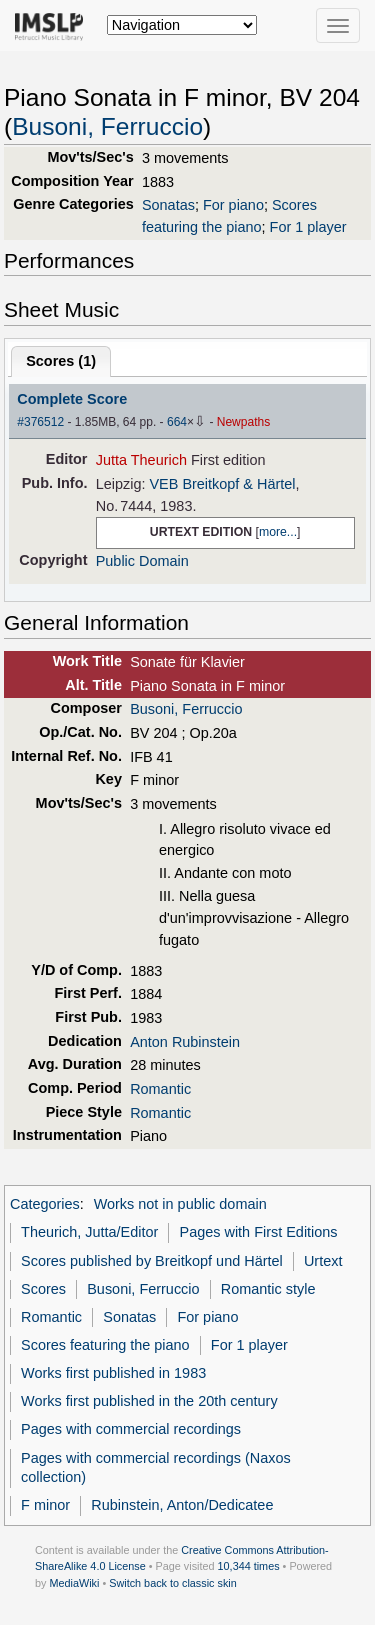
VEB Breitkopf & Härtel (222, 484)
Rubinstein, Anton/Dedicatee (182, 1505)
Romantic (160, 1089)
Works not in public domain (180, 1204)
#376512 (40, 422)
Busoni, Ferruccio (107, 126)
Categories (45, 1204)
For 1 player (308, 227)
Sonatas (168, 205)
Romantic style (268, 1289)
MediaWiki (74, 1583)
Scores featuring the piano (105, 1345)
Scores (43, 1289)
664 (177, 422)
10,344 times (249, 1566)
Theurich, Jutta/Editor (89, 1232)
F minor (45, 1505)
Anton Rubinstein (185, 1042)
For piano (233, 205)
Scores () (61, 361)
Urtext (323, 1261)
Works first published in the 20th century (149, 1401)
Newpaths (243, 422)
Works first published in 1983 (113, 1373)
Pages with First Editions (259, 1232)
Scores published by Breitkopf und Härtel (152, 1261)
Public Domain (142, 561)
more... (278, 532)
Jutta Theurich (141, 460)
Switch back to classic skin (173, 1583)
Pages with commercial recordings (131, 1429)
